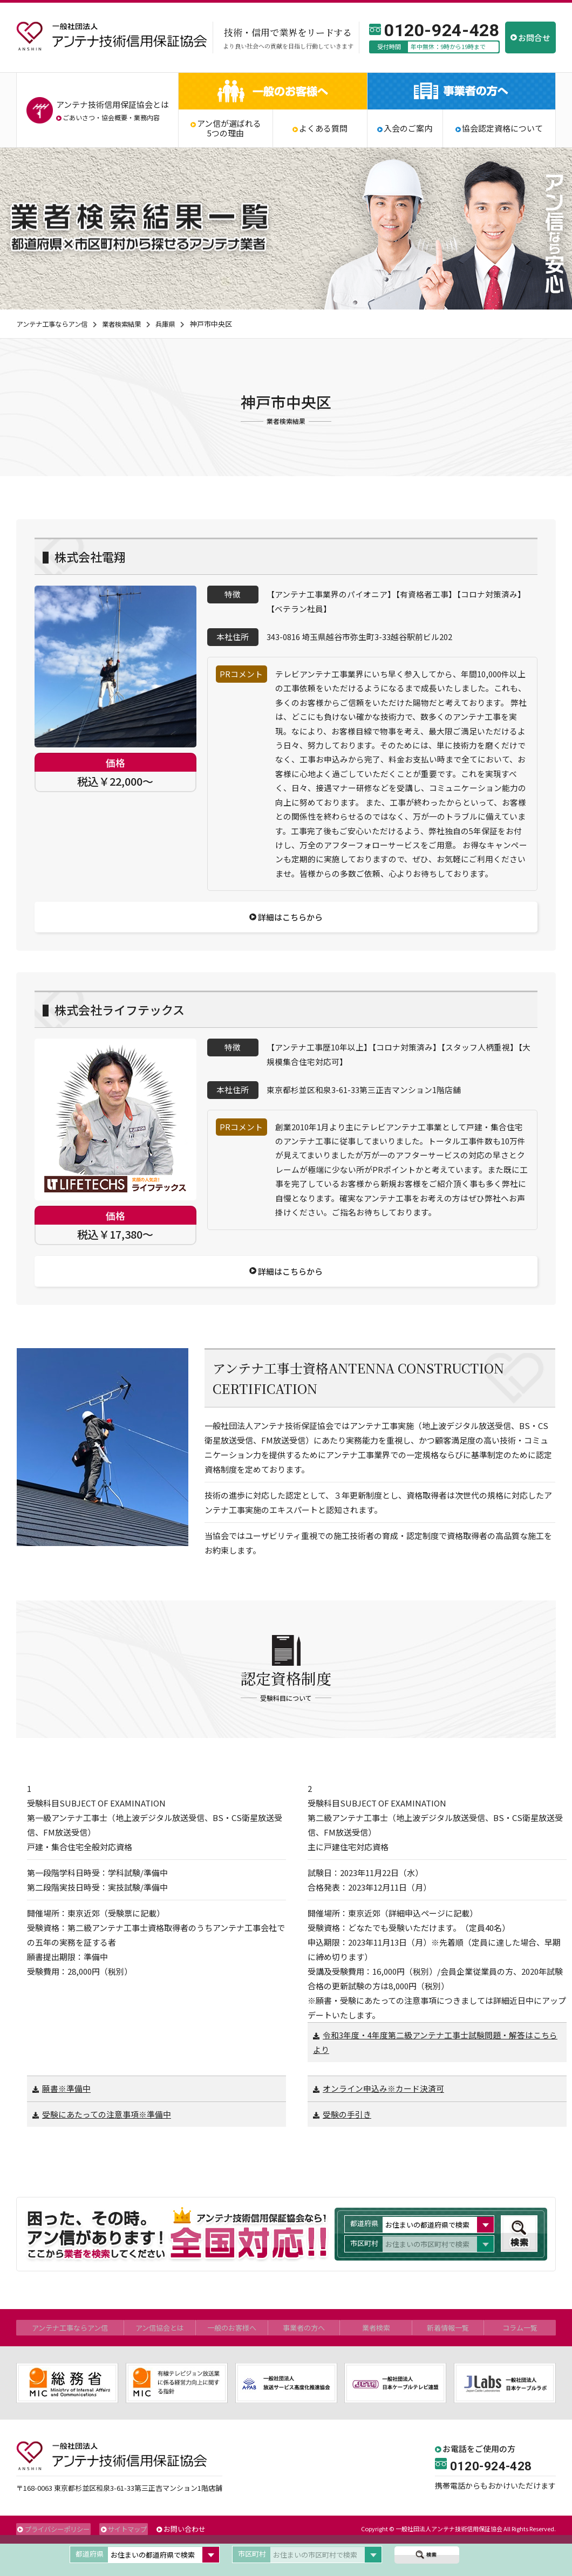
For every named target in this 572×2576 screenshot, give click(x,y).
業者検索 (376, 2360)
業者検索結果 (128, 324)
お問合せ (534, 37)
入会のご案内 (408, 128)
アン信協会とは (160, 2360)
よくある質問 (323, 128)
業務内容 (147, 117)
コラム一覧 (520, 2360)
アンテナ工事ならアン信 (54, 324)
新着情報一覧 (448, 2360)
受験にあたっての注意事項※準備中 (106, 2148)
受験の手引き (347, 2148)
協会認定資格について (502, 128)
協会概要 (114, 117)
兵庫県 (174, 324)
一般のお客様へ (232, 2360)
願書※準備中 (66, 2122)
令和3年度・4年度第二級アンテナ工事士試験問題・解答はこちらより (435, 2076)
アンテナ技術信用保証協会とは (112, 104)
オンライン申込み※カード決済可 (383, 2122)
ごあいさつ (79, 117)
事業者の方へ (303, 2360)
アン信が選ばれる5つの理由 (229, 128)
